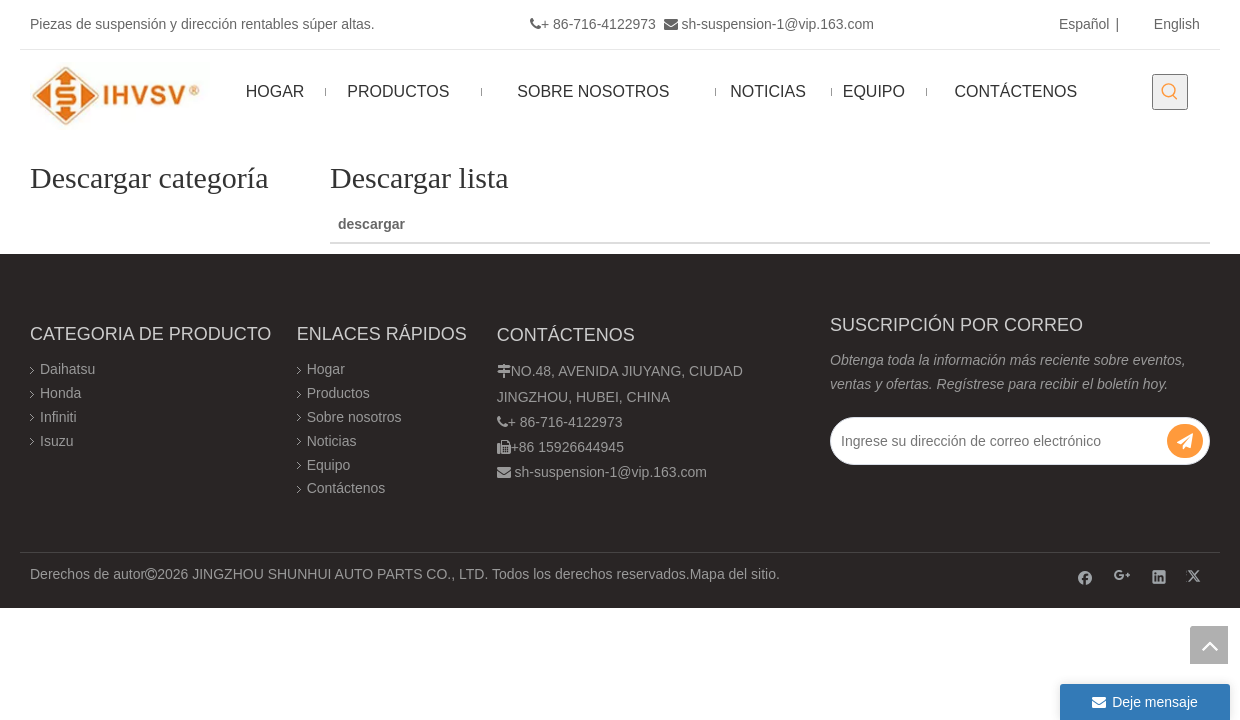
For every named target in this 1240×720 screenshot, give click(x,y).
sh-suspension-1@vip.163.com (778, 24)
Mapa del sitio (733, 574)
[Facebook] (1085, 576)
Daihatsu (67, 369)
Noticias (332, 441)
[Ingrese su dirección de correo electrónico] (1001, 441)
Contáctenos (346, 488)
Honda (60, 393)
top (1209, 645)
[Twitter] (1196, 576)
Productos (338, 393)
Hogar (326, 369)
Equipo (329, 465)
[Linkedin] (1159, 576)
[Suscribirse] (1185, 441)
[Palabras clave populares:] (1170, 92)
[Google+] (1122, 576)
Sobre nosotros (354, 417)
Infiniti (58, 417)
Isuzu (56, 441)
